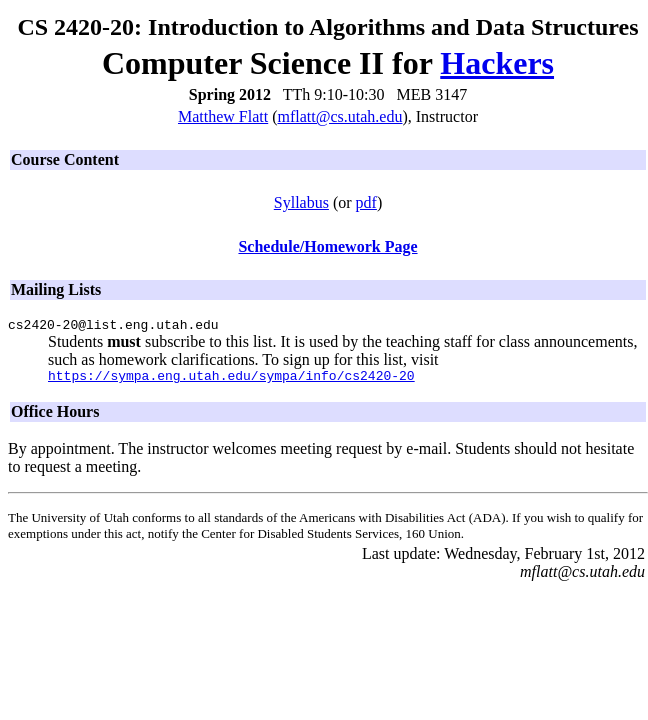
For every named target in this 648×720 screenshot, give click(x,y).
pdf (366, 202)
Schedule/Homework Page (327, 246)
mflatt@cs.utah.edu (340, 116)
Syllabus (301, 202)
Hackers (497, 63)
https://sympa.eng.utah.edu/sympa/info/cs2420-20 (231, 381)
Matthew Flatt (223, 116)
